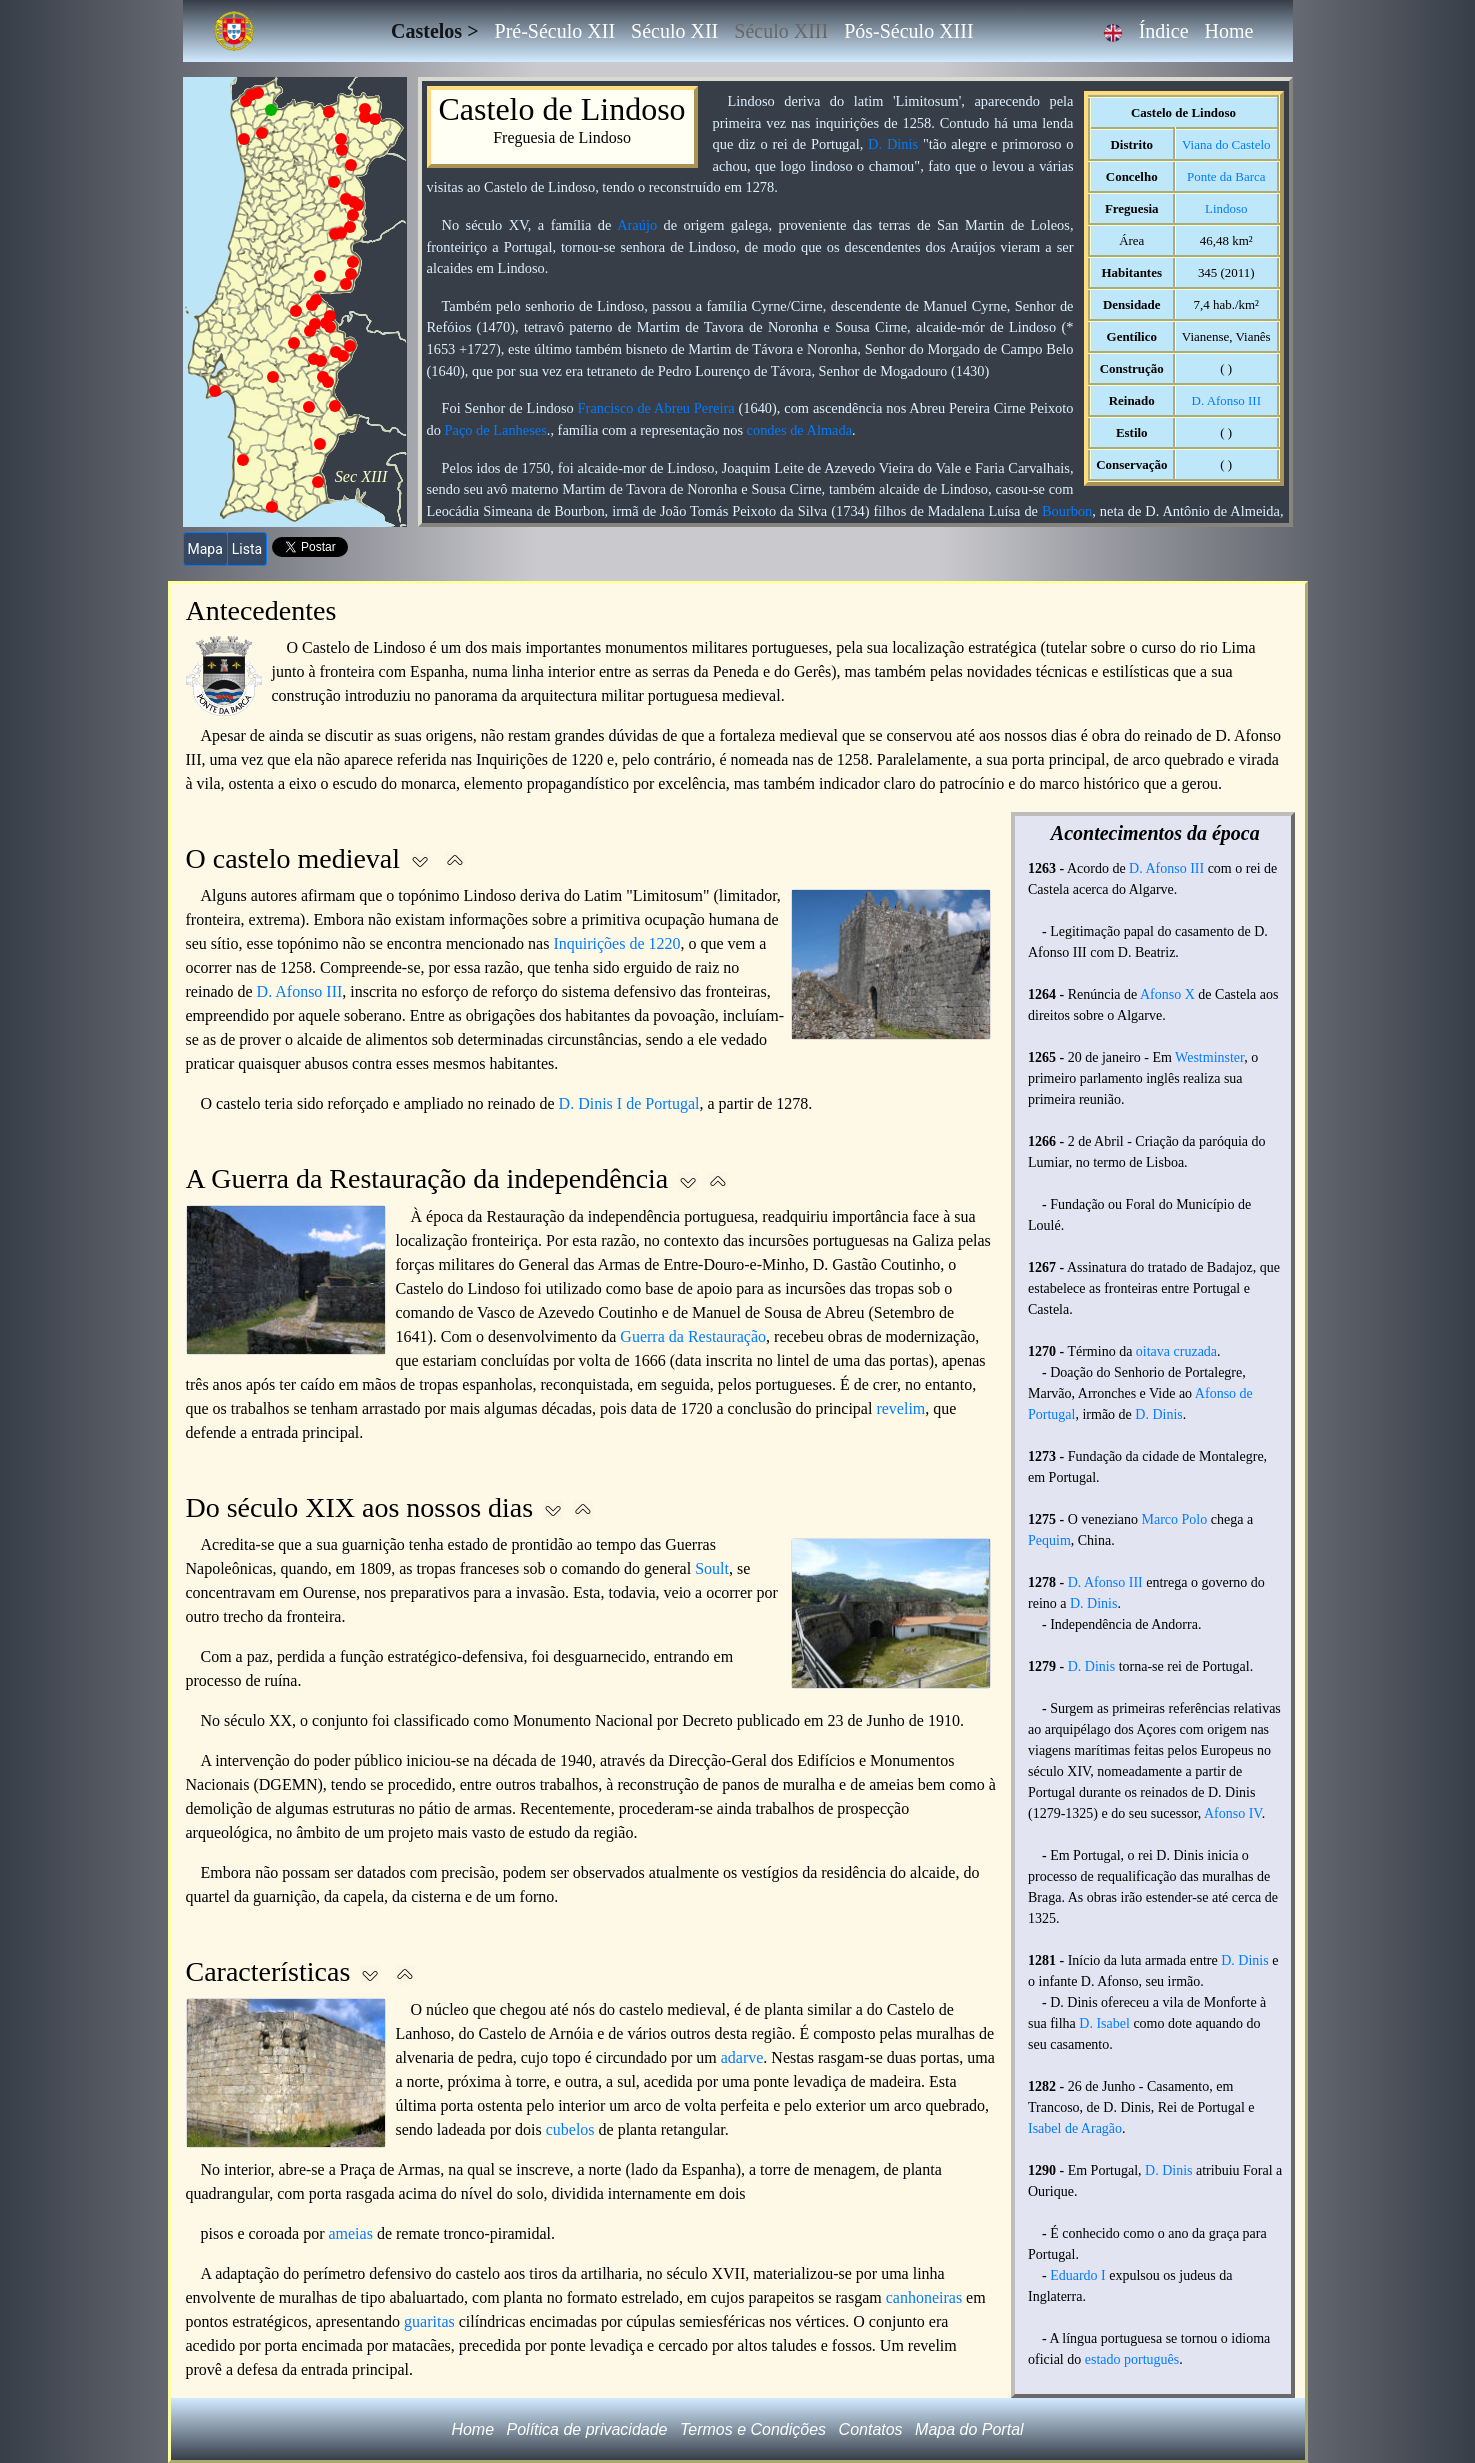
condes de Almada (800, 430)
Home (1229, 31)
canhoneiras (924, 2297)
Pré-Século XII (555, 31)
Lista (247, 549)
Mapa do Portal (969, 2429)
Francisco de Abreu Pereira (656, 408)
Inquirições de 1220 (616, 943)
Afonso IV (1233, 1813)
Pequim (1049, 1540)
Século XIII (781, 31)
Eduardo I (1078, 2275)
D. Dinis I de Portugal (629, 1103)
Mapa (205, 549)
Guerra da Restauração (693, 1336)
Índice (1164, 31)
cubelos (570, 2129)
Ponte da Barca (1226, 176)
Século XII (674, 31)
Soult (712, 1568)
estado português (1132, 2359)
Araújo (637, 225)
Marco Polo (1175, 1519)
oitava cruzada (1176, 1351)
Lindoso (1226, 208)
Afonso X (1167, 994)
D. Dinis (893, 144)
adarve (742, 2057)
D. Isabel (1104, 2023)
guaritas (429, 2321)
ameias (350, 2233)
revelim (900, 1408)
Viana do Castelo (1226, 144)
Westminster (1209, 1057)
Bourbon (1067, 511)
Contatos (871, 2429)
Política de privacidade (587, 2429)
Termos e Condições (753, 2429)
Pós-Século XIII (908, 31)
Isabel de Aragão (1075, 2128)
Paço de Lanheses (496, 430)
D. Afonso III (1226, 400)
